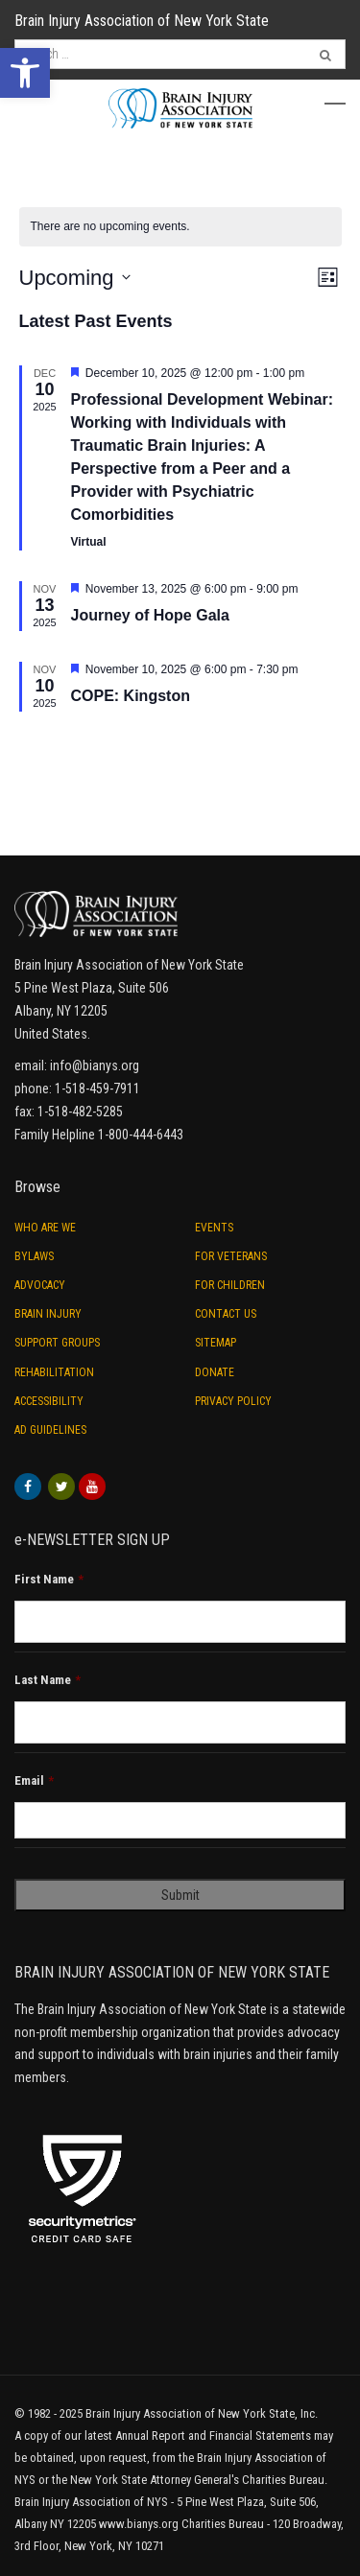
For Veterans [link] (231, 1256)
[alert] (180, 226)
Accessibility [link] (49, 1401)
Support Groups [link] (57, 1342)
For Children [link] (230, 1285)
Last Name (47, 1680)
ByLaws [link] (34, 1256)
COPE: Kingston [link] (130, 696)
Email (34, 1780)
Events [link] (214, 1227)
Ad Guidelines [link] (50, 1430)
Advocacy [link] (39, 1285)
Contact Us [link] (225, 1314)
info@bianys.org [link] (94, 1065)
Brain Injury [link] (48, 1314)
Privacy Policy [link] (233, 1401)
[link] (25, 73)
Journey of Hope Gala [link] (150, 615)
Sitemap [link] (215, 1342)
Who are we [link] (45, 1227)
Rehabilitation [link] (54, 1372)
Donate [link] (214, 1372)
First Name (49, 1579)
